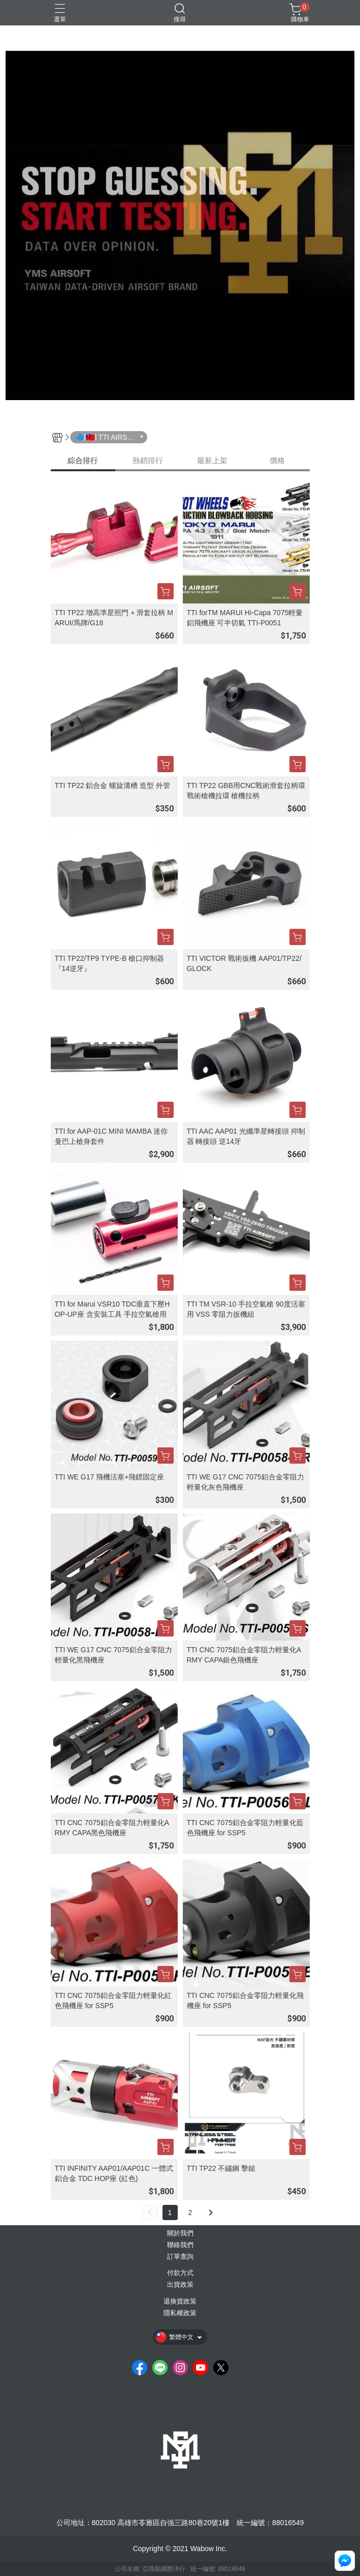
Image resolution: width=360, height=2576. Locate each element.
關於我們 (180, 2233)
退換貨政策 (180, 2301)
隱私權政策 (180, 2313)
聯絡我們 (180, 2245)
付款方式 (180, 2273)
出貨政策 (180, 2285)
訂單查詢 (180, 2257)
